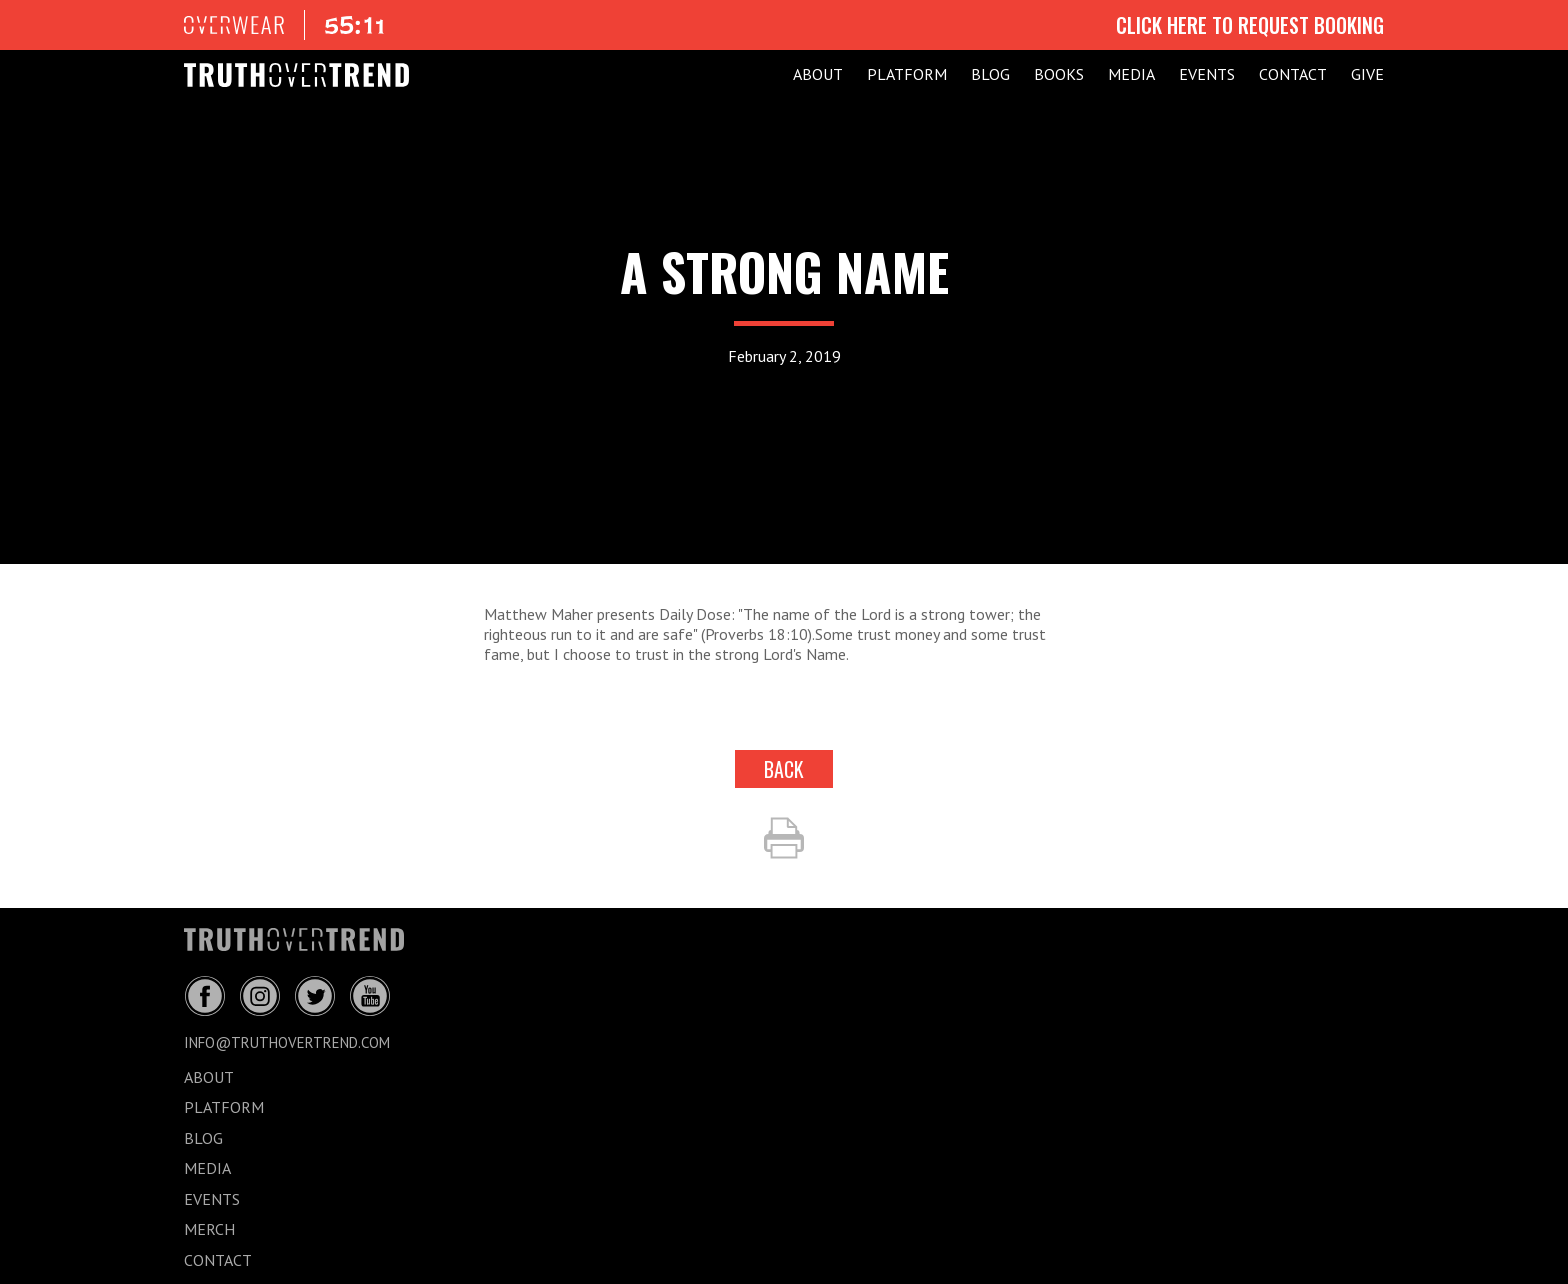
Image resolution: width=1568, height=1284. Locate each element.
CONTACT (1293, 74)
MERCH (209, 1229)
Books (1059, 74)
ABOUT (818, 74)
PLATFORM (907, 74)
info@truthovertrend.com (287, 1042)
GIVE (1367, 74)
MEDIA (1131, 74)
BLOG (990, 74)
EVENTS (1207, 74)
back (784, 769)
